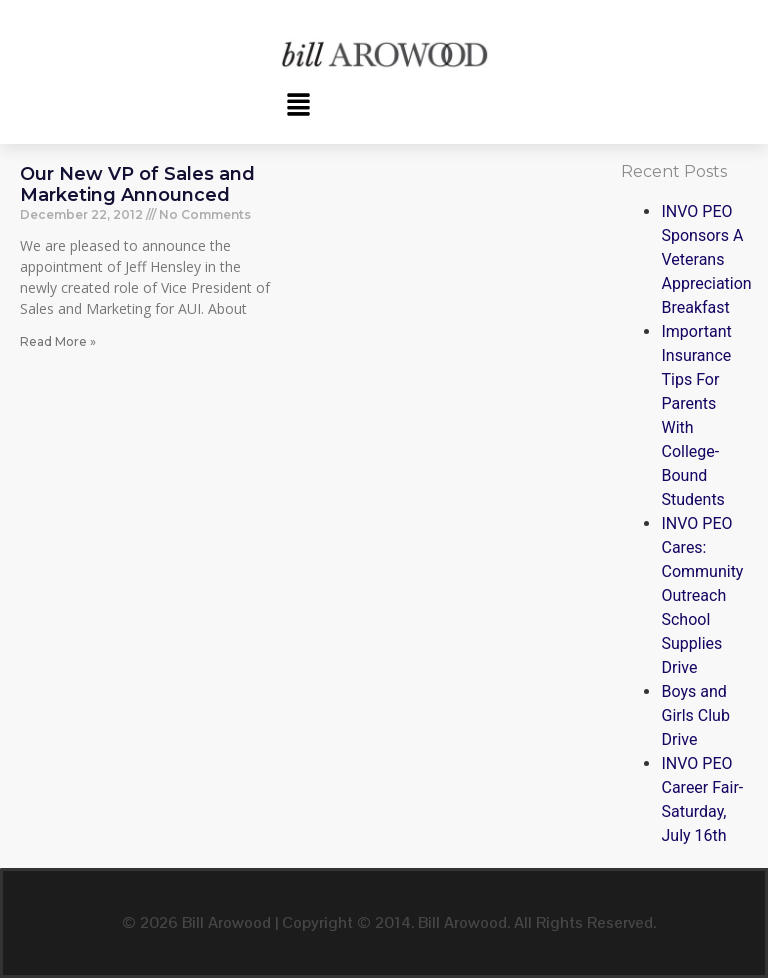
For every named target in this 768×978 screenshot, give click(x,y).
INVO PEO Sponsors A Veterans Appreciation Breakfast (706, 259)
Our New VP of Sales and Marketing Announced (137, 185)
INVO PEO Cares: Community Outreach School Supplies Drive (702, 595)
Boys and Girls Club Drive (695, 715)
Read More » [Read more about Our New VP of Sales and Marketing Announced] (58, 341)
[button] (298, 106)
